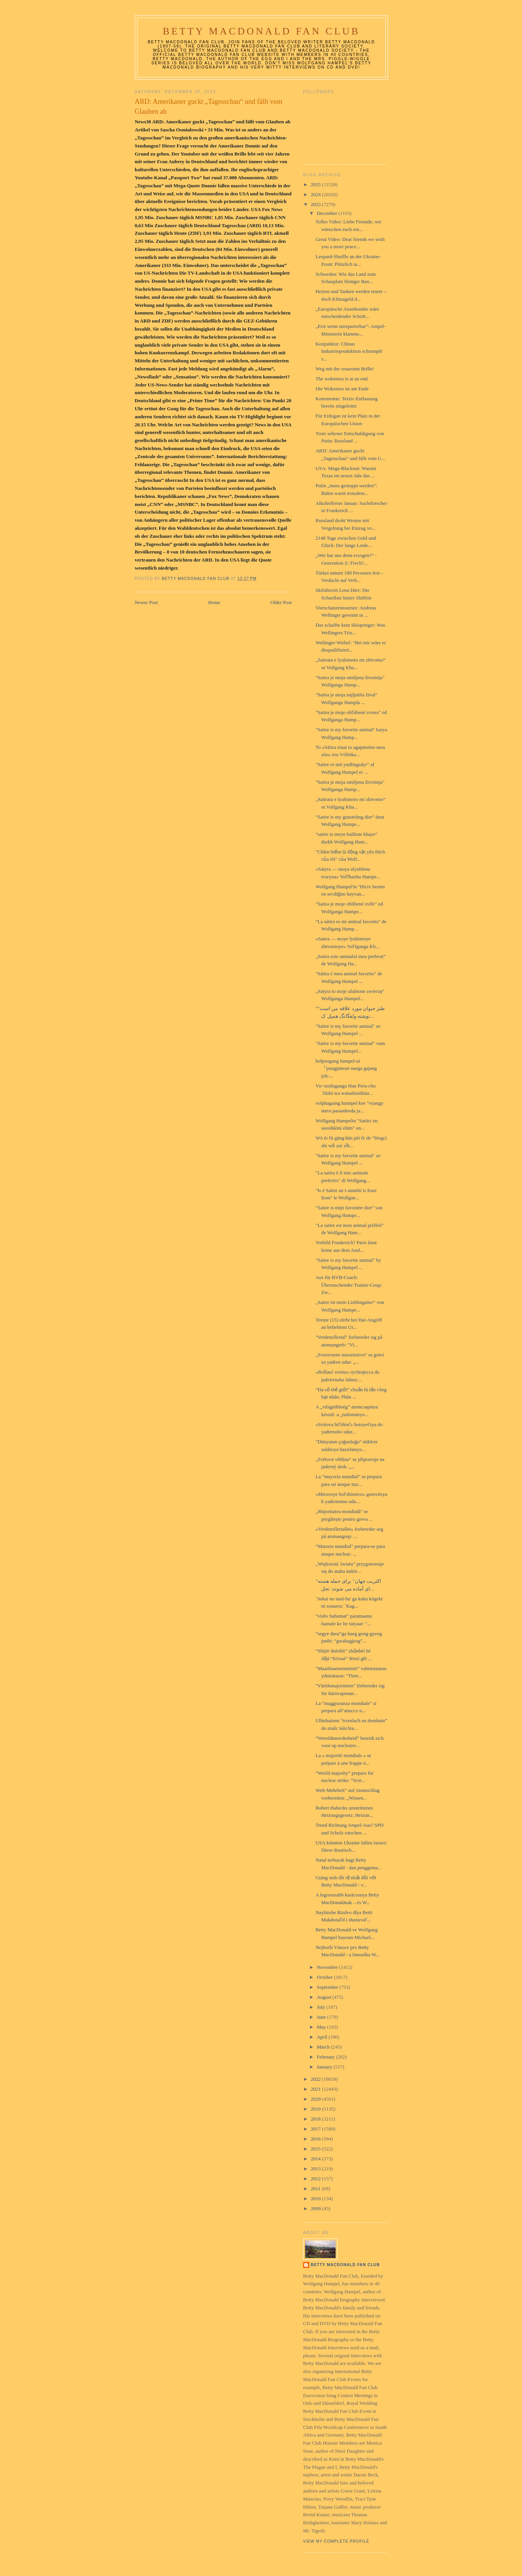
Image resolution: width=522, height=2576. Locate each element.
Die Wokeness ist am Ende (342, 388)
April (323, 2037)
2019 (316, 2109)
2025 (316, 184)
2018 (316, 2119)
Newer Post (146, 602)
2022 (316, 2079)
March (324, 2047)
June (322, 2017)
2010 (316, 2198)
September (328, 1987)
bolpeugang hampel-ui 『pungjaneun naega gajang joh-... (346, 1068)
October (325, 1977)
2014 (316, 2159)
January (325, 2067)
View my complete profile (336, 2541)
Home (214, 602)
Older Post (281, 602)
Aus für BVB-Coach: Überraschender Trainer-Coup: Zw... (348, 1284)
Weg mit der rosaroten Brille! (344, 369)
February (326, 2057)
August (325, 1997)
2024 (316, 194)
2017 (316, 2129)
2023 (316, 204)
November (328, 1967)
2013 (316, 2169)
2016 (316, 2139)
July (321, 2007)
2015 (316, 2149)
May (322, 2027)
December (328, 213)
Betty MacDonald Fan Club (261, 31)
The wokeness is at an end (341, 379)
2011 (316, 2188)
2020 (316, 2099)
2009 (316, 2208)
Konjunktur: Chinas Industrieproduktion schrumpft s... (348, 351)
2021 (316, 2089)
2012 (316, 2178)
